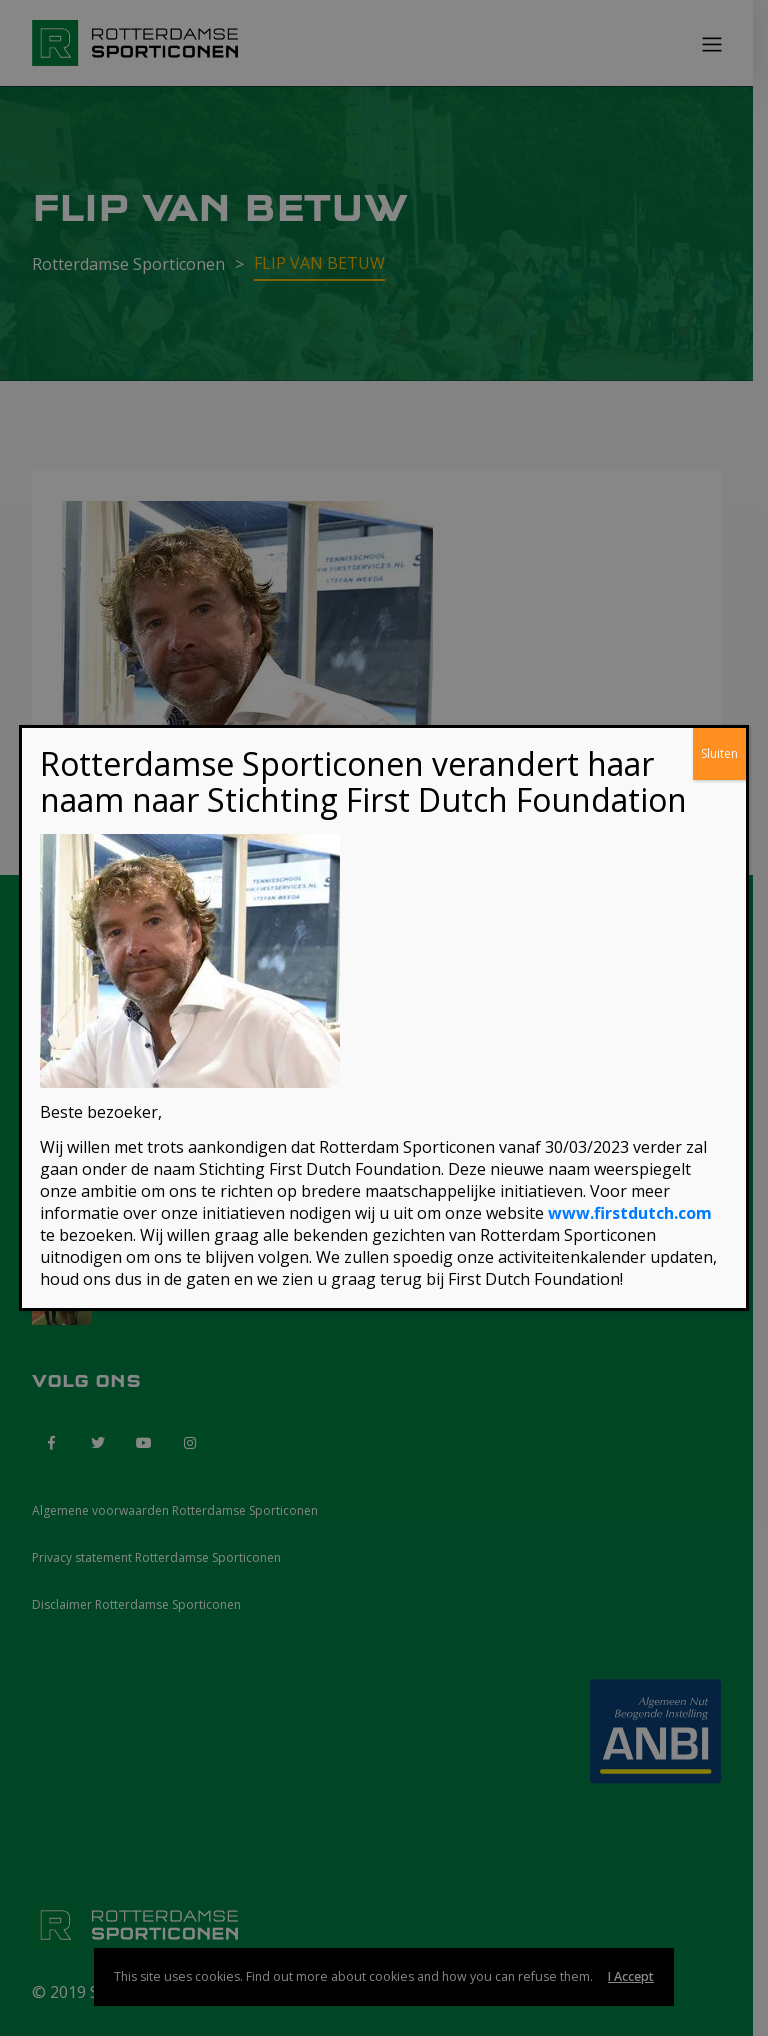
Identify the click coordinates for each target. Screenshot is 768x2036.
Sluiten (719, 753)
